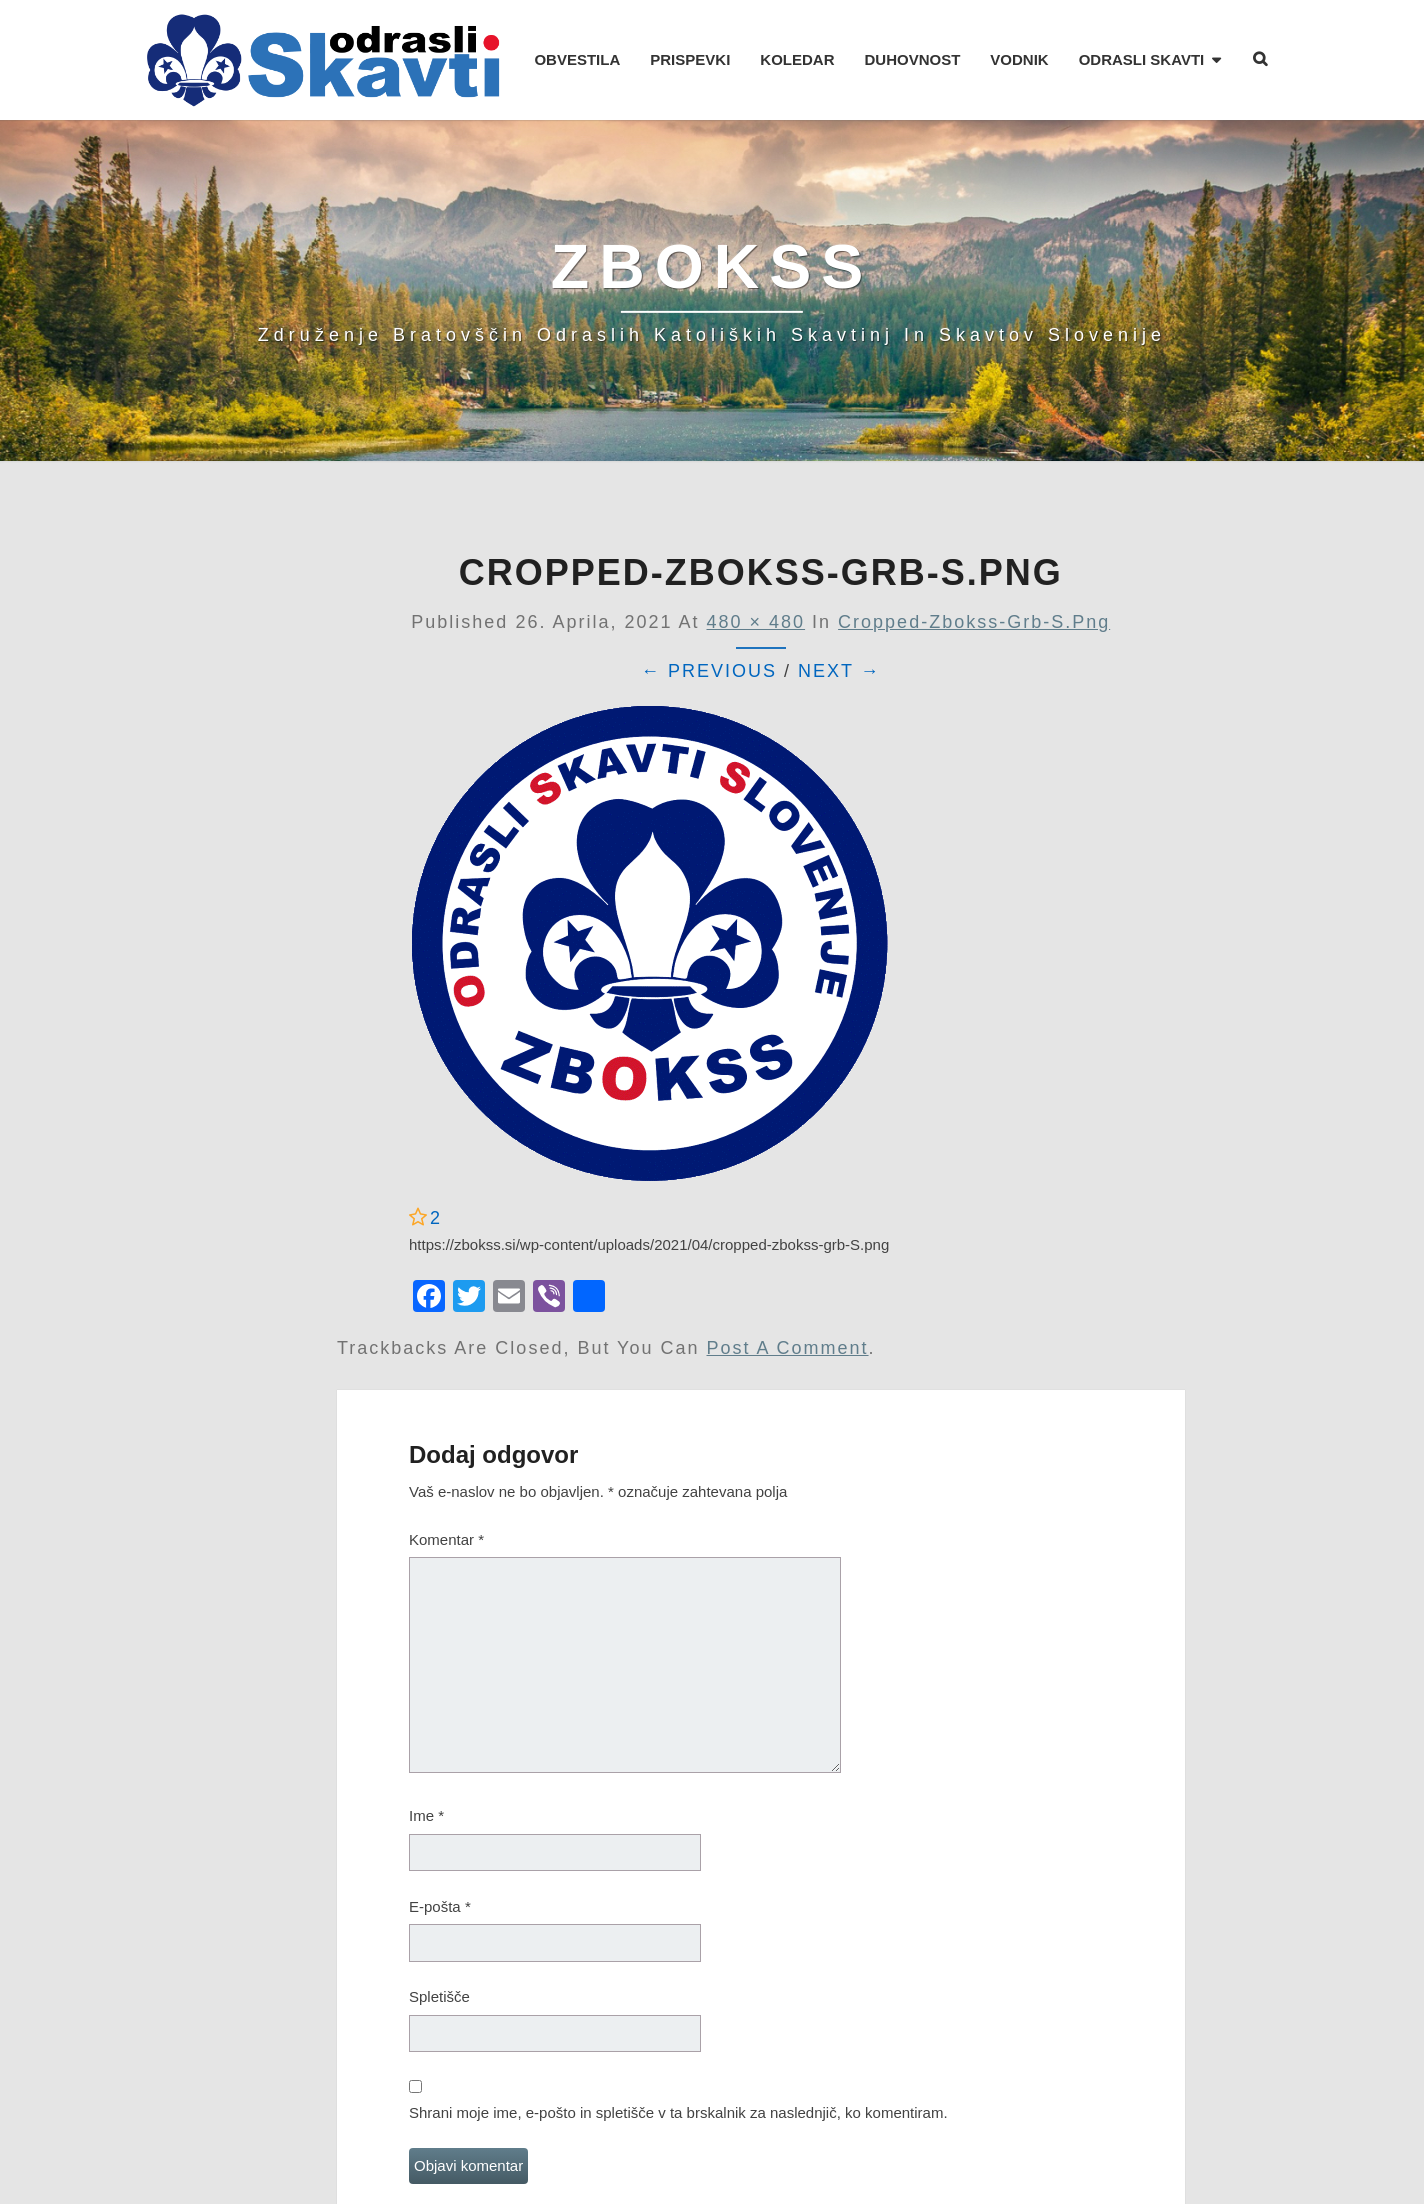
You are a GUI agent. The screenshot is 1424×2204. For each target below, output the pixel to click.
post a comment (788, 1348)
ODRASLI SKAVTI (1142, 59)
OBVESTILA (577, 59)
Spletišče (439, 1996)
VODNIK (1019, 59)
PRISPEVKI (690, 59)
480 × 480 (756, 622)
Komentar (446, 1539)
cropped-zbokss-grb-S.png (974, 622)
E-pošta (440, 1906)
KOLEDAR (797, 59)
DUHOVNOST (912, 59)
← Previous (709, 671)
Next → (839, 671)
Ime (426, 1815)
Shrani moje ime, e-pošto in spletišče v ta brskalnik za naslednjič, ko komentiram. (678, 2112)
